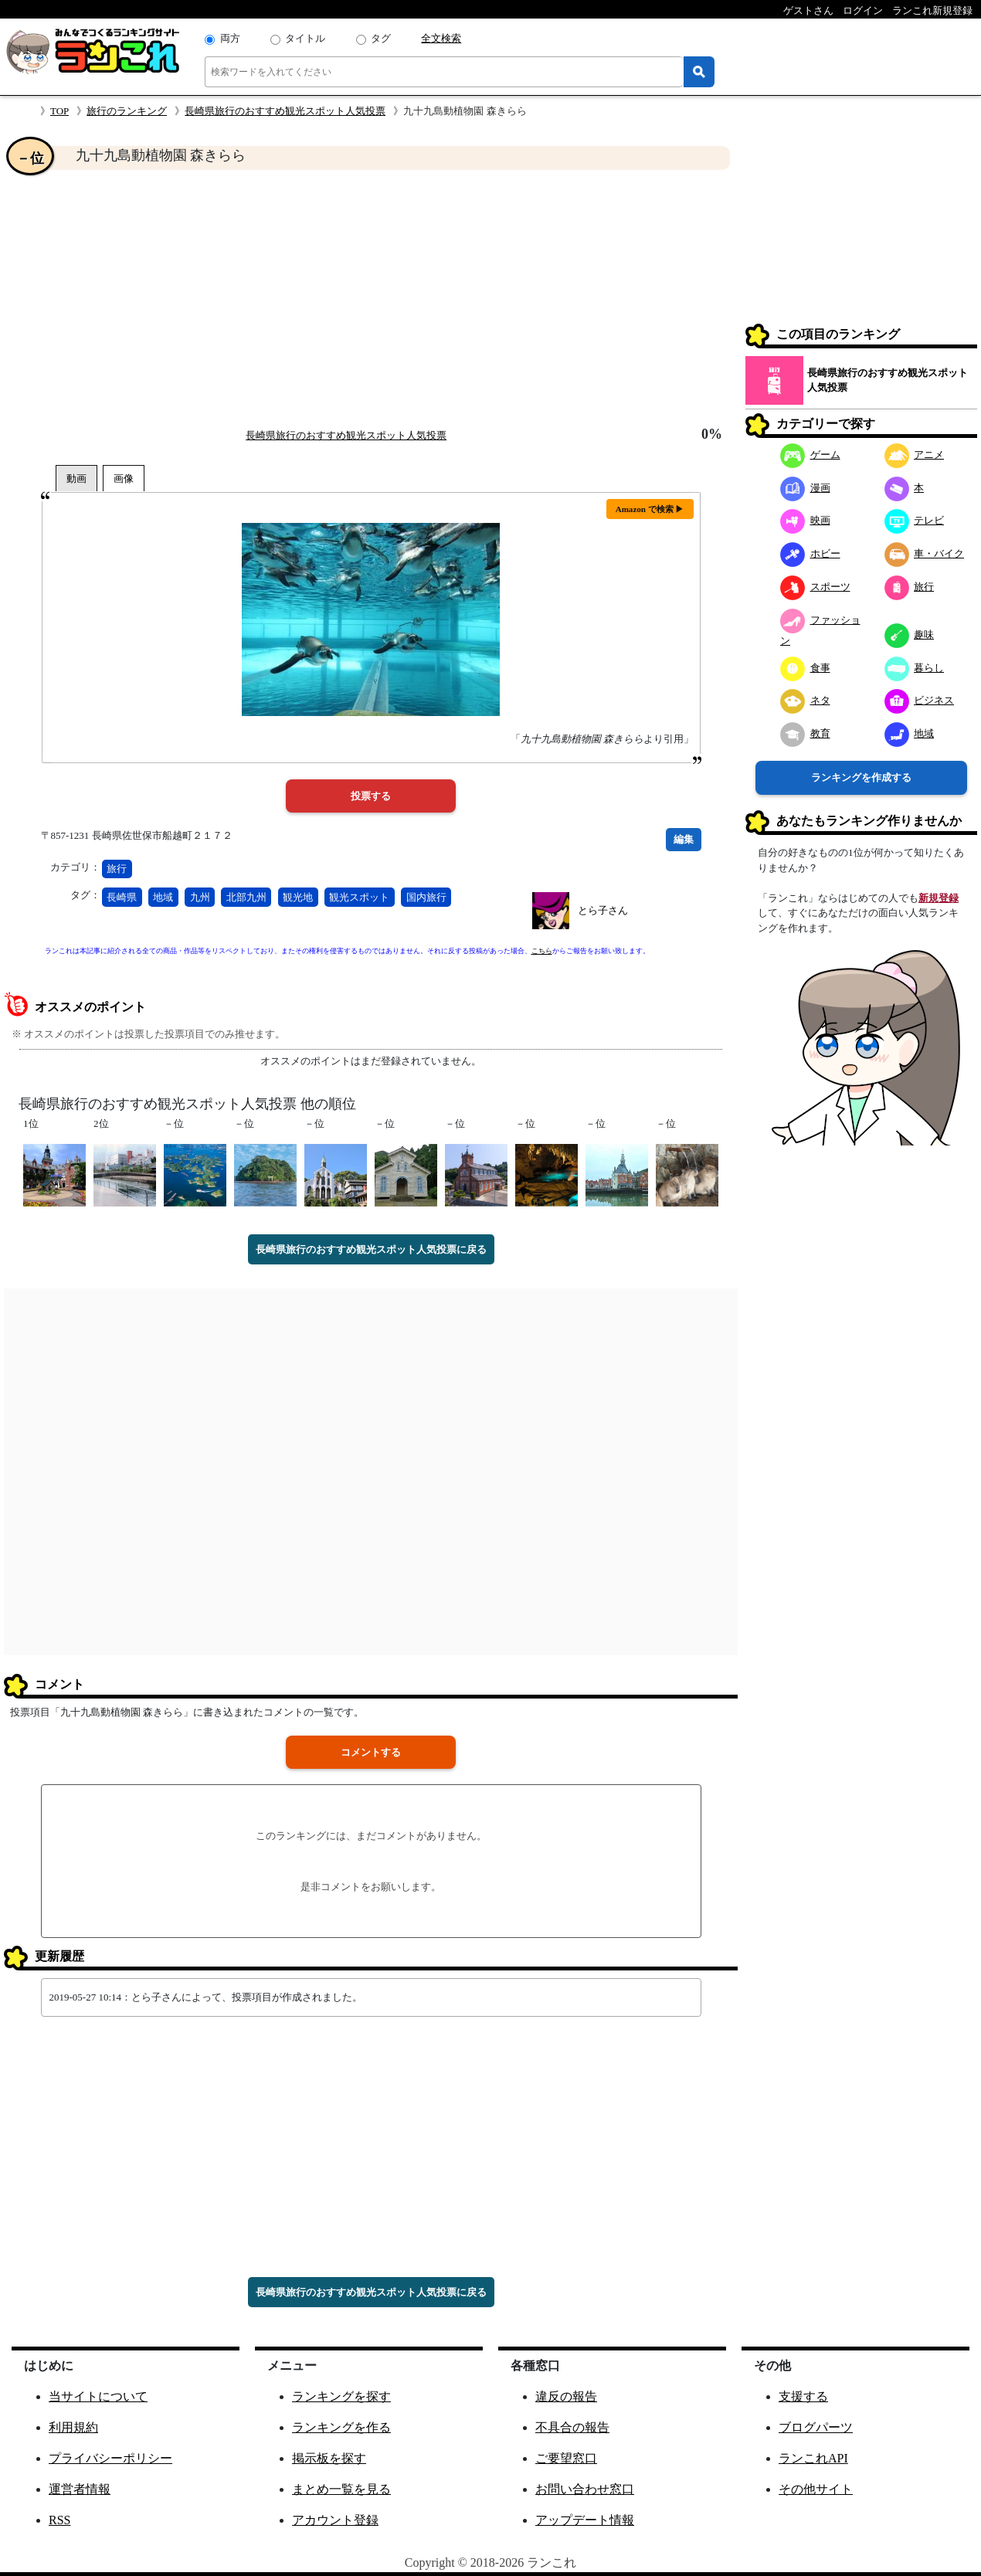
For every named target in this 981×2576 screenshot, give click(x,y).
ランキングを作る (341, 2427)
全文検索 (441, 38)
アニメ (914, 454)
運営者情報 (79, 2489)
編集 (684, 839)
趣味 (909, 634)
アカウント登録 (335, 2520)
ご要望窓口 (566, 2458)
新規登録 (938, 898)
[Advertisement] (371, 298)
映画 (805, 520)
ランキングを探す (341, 2396)
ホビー (810, 553)
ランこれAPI (813, 2458)
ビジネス (919, 700)
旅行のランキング (127, 111)
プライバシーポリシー (110, 2458)
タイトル (305, 38)
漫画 (805, 488)
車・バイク (924, 553)
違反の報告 (566, 2396)
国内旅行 (426, 897)
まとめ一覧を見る (341, 2489)
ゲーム (810, 454)
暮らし (914, 668)
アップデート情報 (584, 2520)
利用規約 (73, 2427)
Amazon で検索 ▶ (650, 509)
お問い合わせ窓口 (584, 2489)
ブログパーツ (816, 2427)
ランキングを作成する (861, 777)
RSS (59, 2520)
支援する (803, 2396)
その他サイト (816, 2489)
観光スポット (359, 897)
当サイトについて (98, 2396)
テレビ (914, 520)
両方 (230, 38)
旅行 (117, 868)
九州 (200, 897)
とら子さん (603, 910)
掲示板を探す (329, 2458)
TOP (59, 111)
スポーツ (815, 586)
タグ (381, 38)
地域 (163, 897)
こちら (541, 951)
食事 (805, 668)
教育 (805, 733)
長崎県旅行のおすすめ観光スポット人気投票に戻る (371, 1249)
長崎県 (122, 897)
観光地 (298, 897)
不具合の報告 (572, 2427)
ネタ (805, 700)
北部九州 (246, 897)
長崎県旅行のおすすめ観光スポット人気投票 (285, 111)
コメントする (371, 1752)
